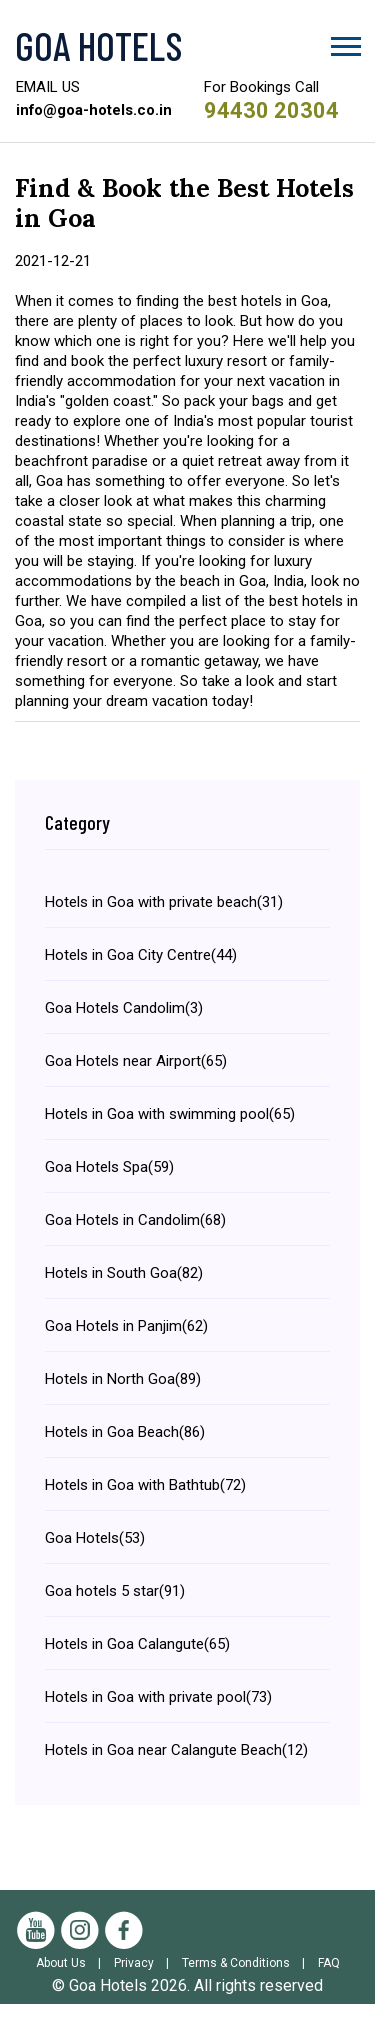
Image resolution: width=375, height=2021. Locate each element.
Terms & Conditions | (248, 1980)
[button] (344, 42)
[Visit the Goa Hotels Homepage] (187, 45)
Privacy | (146, 1980)
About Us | (73, 1980)
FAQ (329, 1980)
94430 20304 (271, 110)
